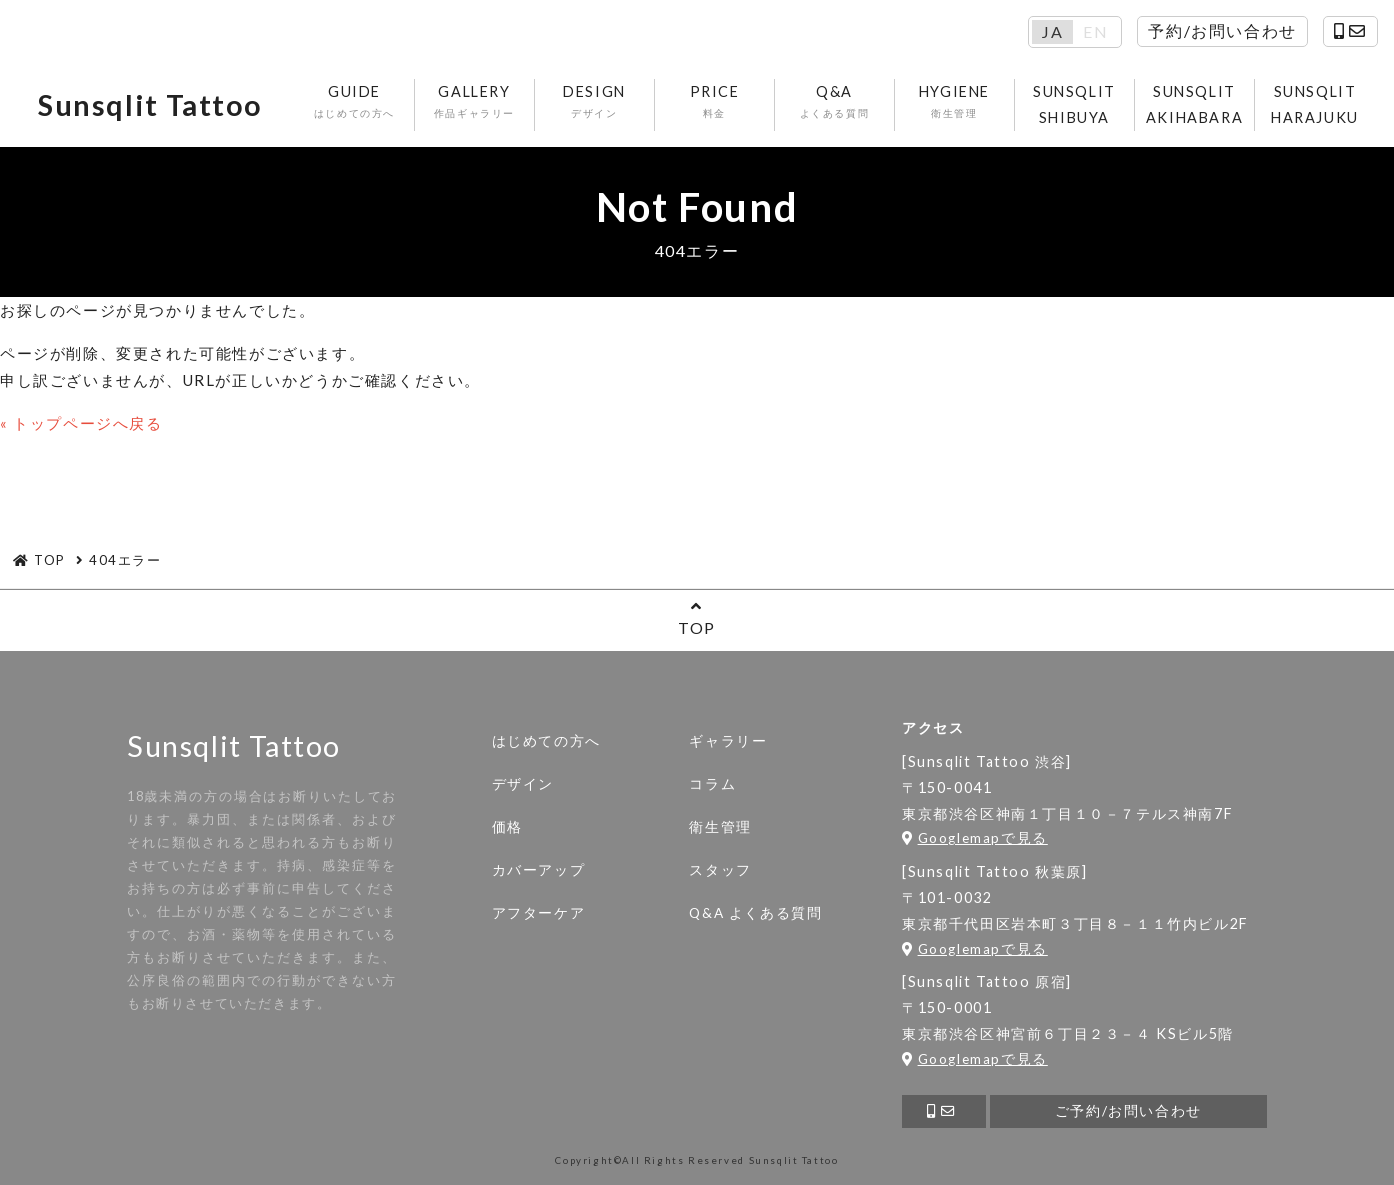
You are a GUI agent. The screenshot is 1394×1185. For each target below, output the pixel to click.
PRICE (714, 102)
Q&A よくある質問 (755, 913)
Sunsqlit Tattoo (150, 105)
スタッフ (720, 870)
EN (1095, 32)
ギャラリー (728, 741)
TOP (697, 617)
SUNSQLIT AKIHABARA (1194, 104)
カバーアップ (539, 870)
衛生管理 (720, 827)
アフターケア (539, 913)
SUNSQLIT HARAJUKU (1315, 104)
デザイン (523, 784)
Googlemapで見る (975, 838)
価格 (507, 827)
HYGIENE (954, 102)
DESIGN (594, 102)
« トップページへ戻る (81, 423)
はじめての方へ (546, 741)
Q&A (834, 102)
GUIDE (354, 102)
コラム (712, 784)
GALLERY (474, 102)
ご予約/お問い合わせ (1128, 1111)
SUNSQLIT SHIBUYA (1074, 104)
